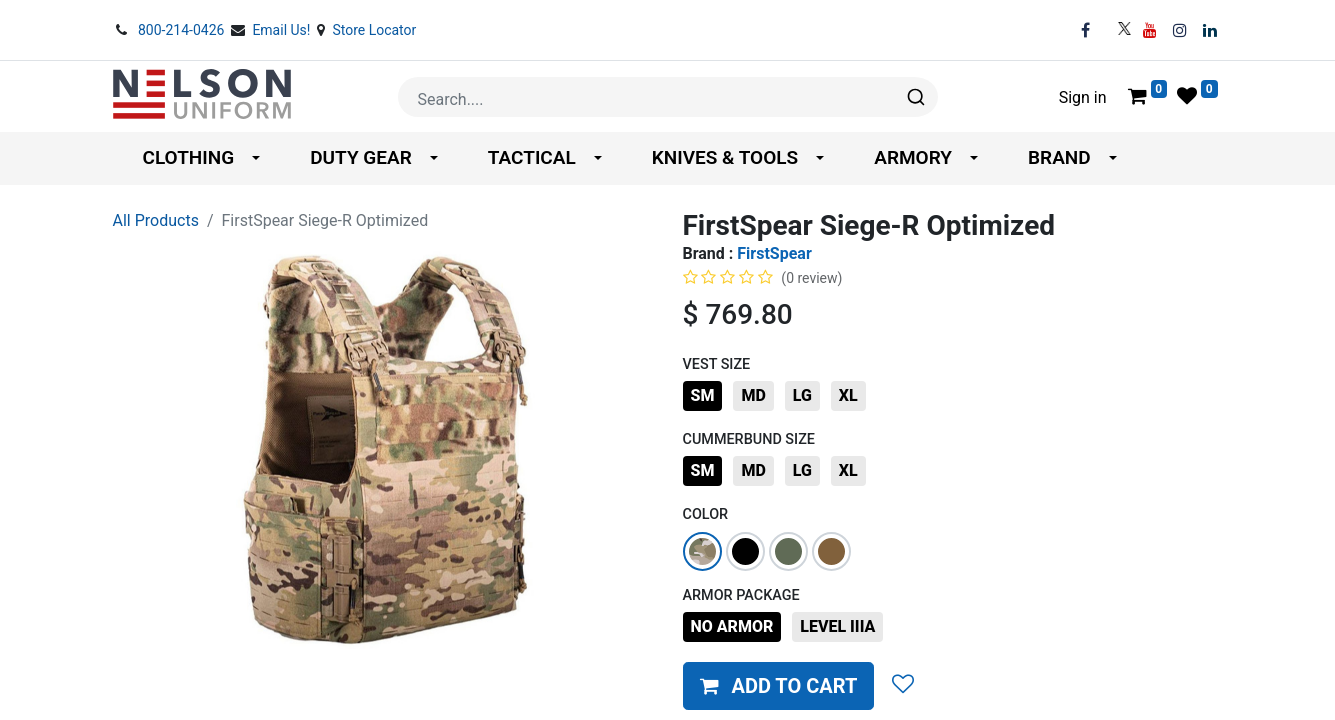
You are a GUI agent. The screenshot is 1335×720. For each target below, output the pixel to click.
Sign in (1083, 97)
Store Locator (374, 30)
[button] (779, 686)
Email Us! (283, 30)
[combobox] (668, 97)
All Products (156, 220)
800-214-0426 (183, 30)
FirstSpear (774, 253)
